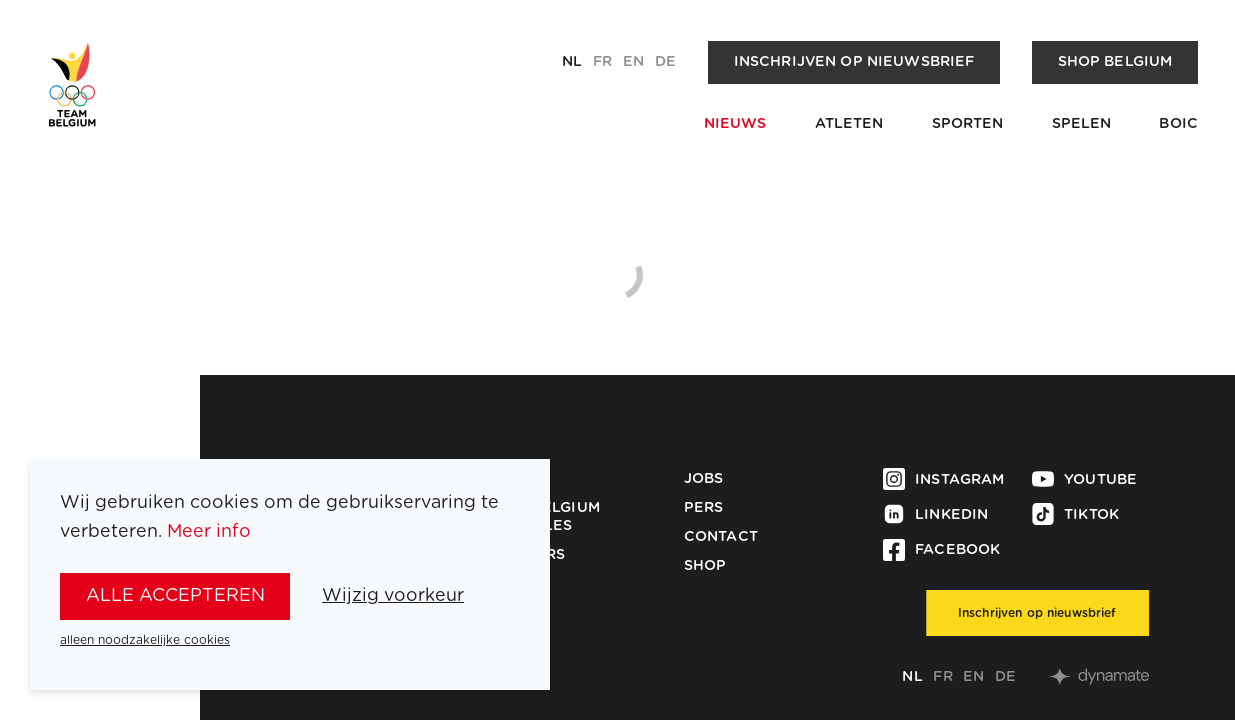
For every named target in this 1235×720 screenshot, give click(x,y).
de (665, 62)
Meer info (209, 532)
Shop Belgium (1115, 62)
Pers (704, 508)
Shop (705, 566)
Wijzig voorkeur (393, 596)
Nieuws (735, 124)
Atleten (849, 124)
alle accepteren (175, 596)
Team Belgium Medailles (542, 517)
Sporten (968, 124)
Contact (721, 537)
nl (572, 62)
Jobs (704, 479)
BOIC (1178, 124)
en (633, 62)
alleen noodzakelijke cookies (145, 640)
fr (602, 62)
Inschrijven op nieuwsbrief (854, 62)
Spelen (1082, 124)
